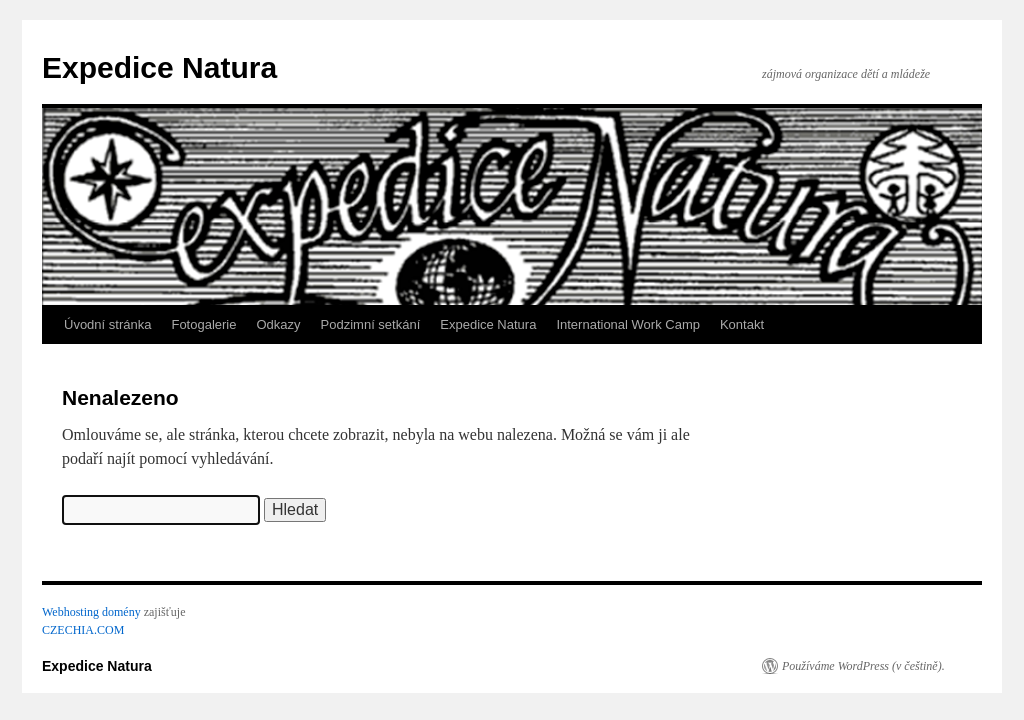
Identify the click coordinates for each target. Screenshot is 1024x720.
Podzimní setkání (371, 324)
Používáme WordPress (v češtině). (863, 666)
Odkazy (278, 324)
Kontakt (742, 324)
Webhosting (70, 612)
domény (121, 612)
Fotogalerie (203, 324)
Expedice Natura (159, 67)
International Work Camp (628, 324)
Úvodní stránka (107, 324)
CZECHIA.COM (83, 630)
